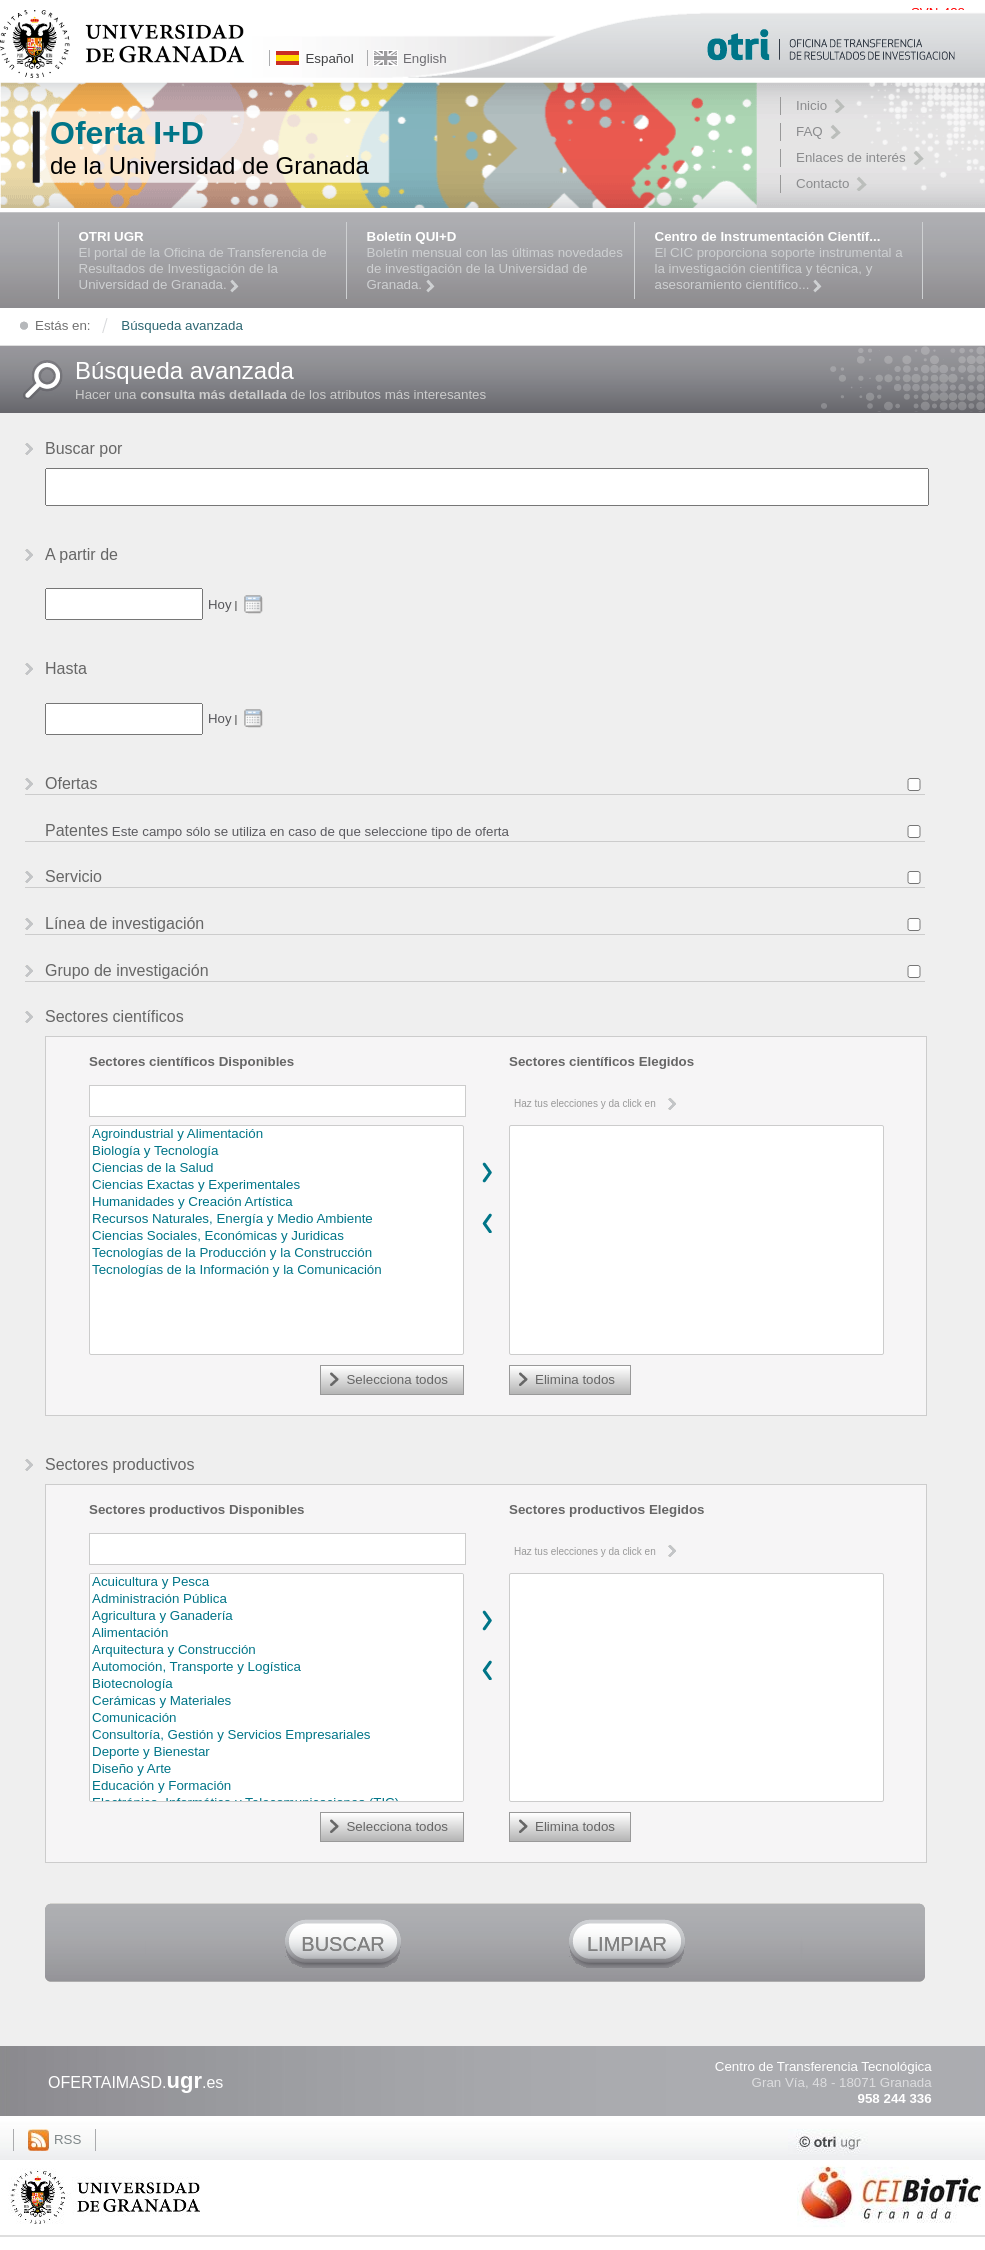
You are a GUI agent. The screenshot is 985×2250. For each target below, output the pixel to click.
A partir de (81, 554)
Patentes (76, 830)
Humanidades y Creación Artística (276, 1202)
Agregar (487, 1172)
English (425, 58)
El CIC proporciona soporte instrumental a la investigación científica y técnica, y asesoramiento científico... (783, 261)
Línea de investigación (124, 923)
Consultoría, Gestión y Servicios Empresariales (276, 1735)
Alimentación (276, 1633)
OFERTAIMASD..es (135, 2082)
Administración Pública (276, 1599)
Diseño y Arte (276, 1769)
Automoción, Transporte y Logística (276, 1667)
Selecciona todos (397, 1379)
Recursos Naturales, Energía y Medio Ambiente (276, 1219)
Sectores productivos (119, 1464)
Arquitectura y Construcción (276, 1650)
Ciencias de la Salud (276, 1168)
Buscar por (83, 448)
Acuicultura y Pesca (276, 1582)
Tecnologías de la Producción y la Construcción (276, 1253)
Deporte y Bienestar (276, 1752)
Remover (487, 1222)
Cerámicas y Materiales (276, 1701)
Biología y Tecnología (276, 1151)
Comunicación (276, 1718)
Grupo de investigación (127, 970)
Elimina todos (575, 1379)
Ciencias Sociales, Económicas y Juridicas (276, 1236)
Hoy (219, 604)
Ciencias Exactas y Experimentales (276, 1185)
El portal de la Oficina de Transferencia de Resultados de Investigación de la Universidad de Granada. (207, 261)
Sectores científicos (114, 1016)
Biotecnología (276, 1684)
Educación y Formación (276, 1786)
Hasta (66, 668)
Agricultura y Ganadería (276, 1616)
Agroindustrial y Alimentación (276, 1134)
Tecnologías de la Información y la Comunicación (276, 1270)
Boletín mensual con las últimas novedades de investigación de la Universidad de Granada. (495, 261)
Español (329, 58)
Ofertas (71, 783)
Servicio (73, 876)
